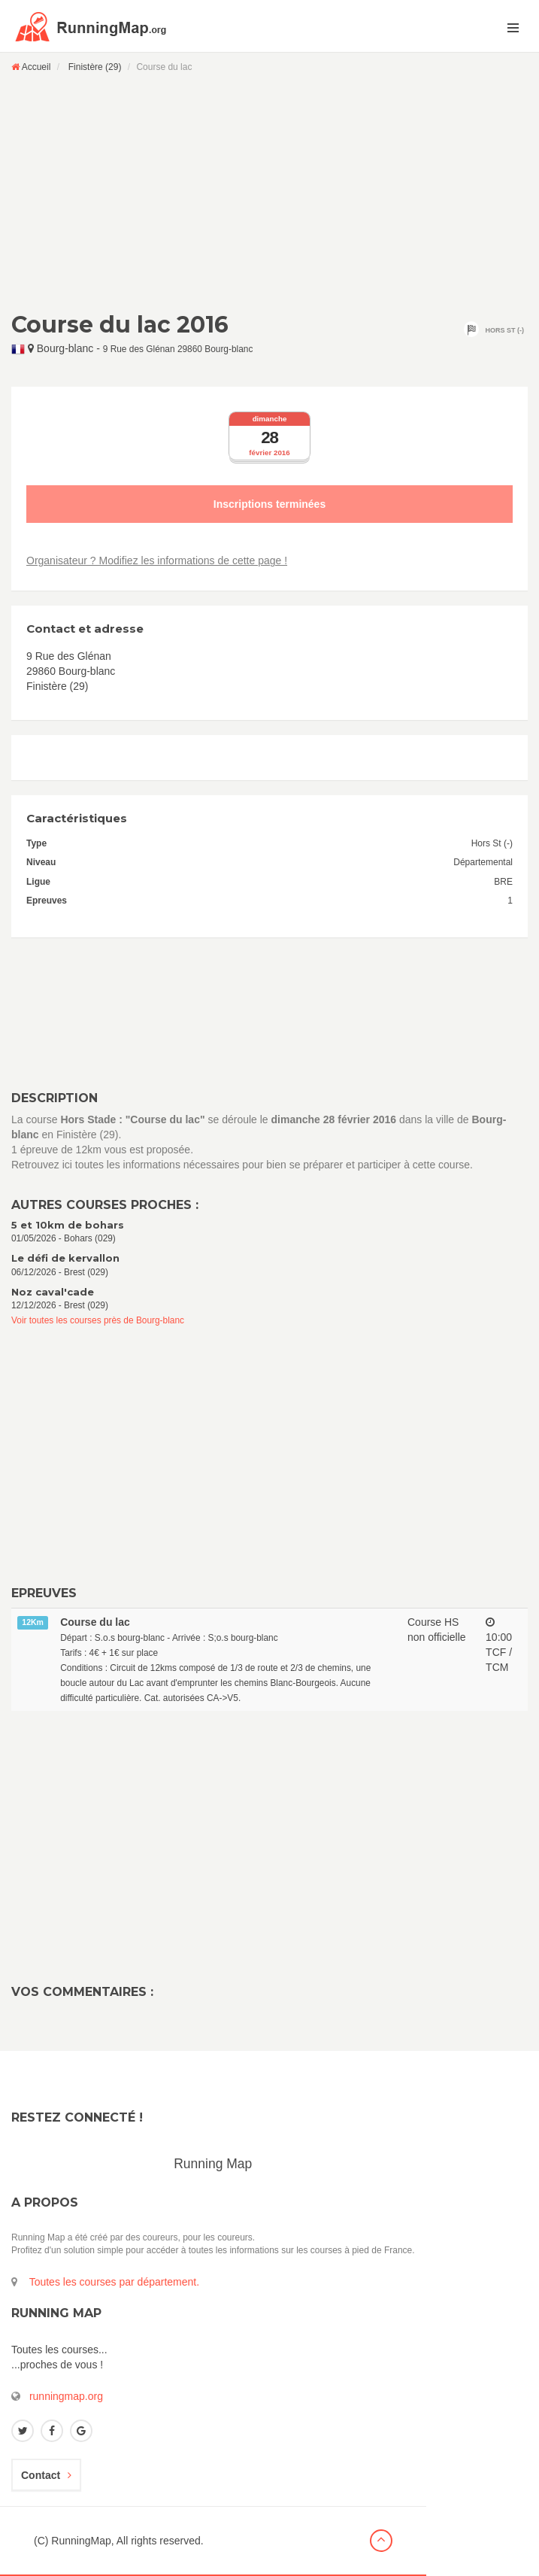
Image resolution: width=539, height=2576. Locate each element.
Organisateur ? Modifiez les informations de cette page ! (156, 560)
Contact (46, 2475)
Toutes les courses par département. (114, 2282)
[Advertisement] (269, 192)
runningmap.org (66, 2396)
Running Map (213, 2163)
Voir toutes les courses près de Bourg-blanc (97, 1320)
